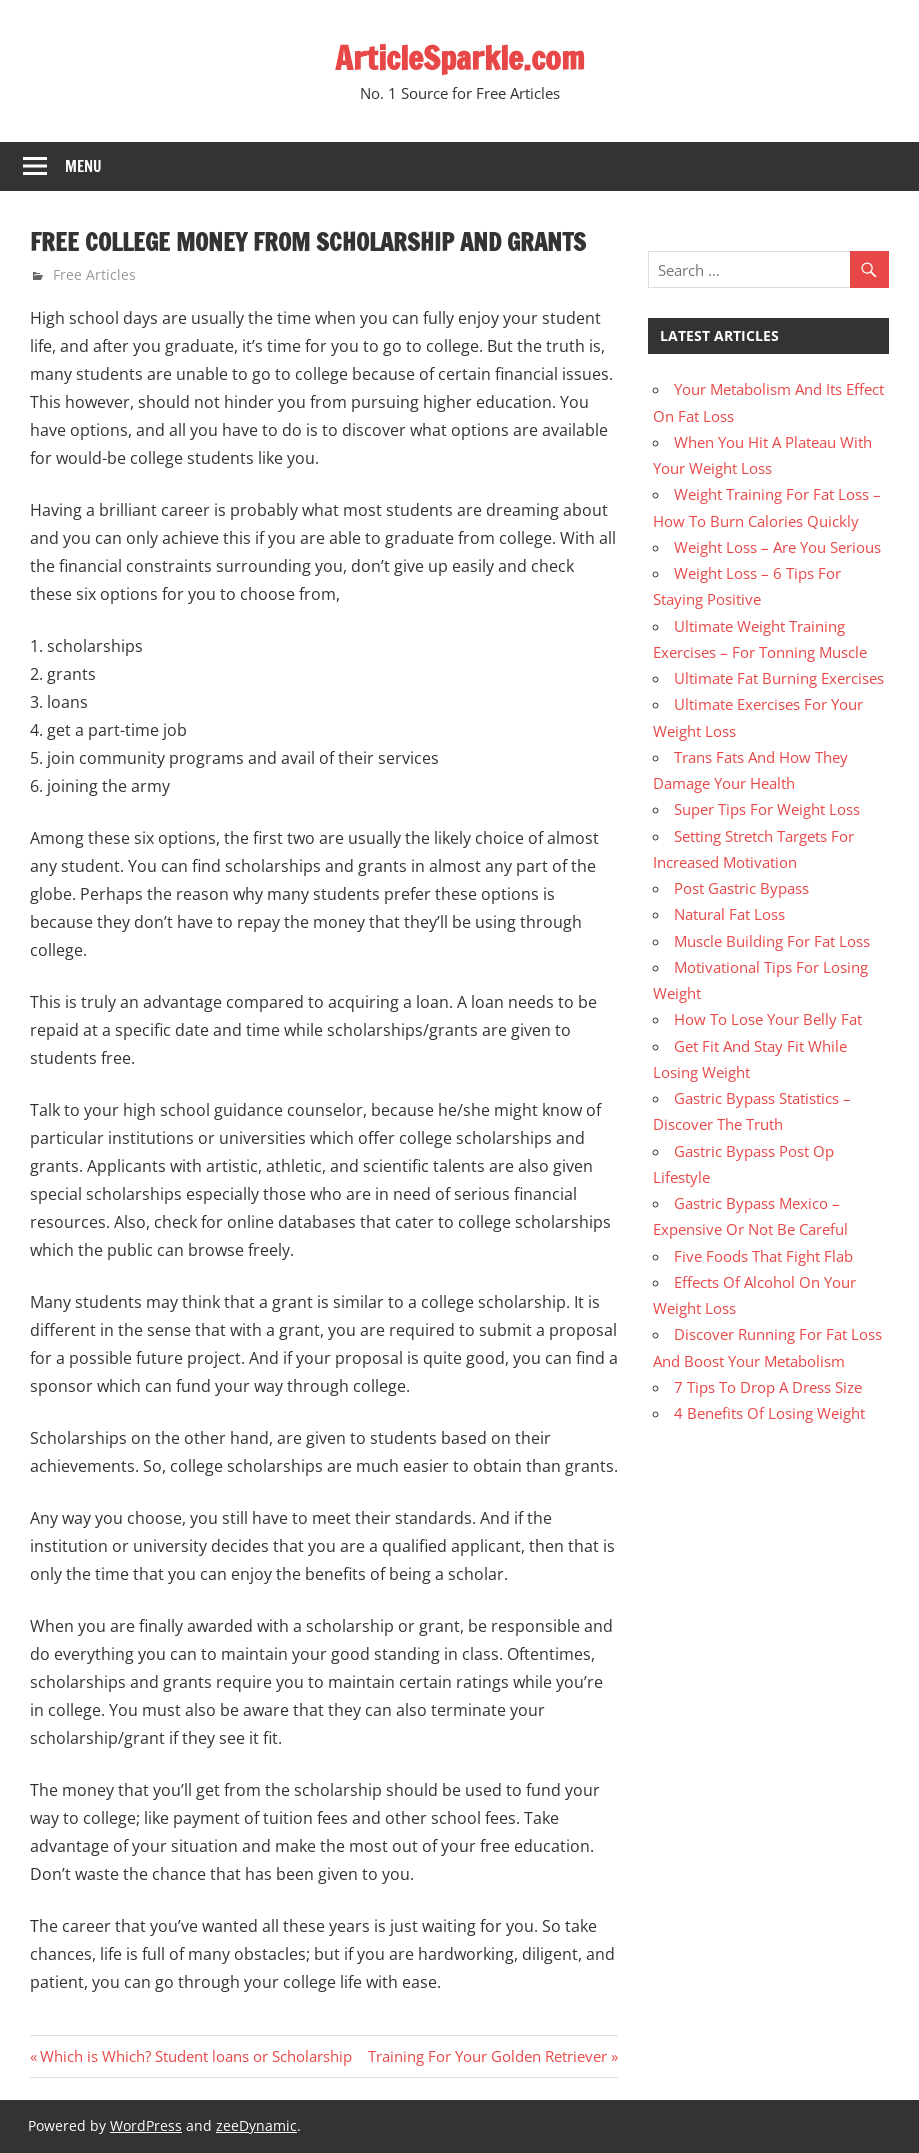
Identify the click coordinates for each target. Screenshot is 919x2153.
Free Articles (94, 274)
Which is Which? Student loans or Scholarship (195, 2056)
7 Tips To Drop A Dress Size (768, 1387)
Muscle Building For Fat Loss (772, 941)
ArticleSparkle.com (460, 58)
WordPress (146, 2125)
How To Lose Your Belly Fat (768, 1019)
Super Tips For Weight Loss (767, 809)
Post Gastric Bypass (741, 888)
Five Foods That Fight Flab (763, 1256)
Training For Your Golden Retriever (487, 2056)
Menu (83, 166)
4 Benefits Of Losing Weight (769, 1413)
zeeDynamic (256, 2125)
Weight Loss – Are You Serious (777, 547)
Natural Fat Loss (729, 914)
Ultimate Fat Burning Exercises (779, 678)
